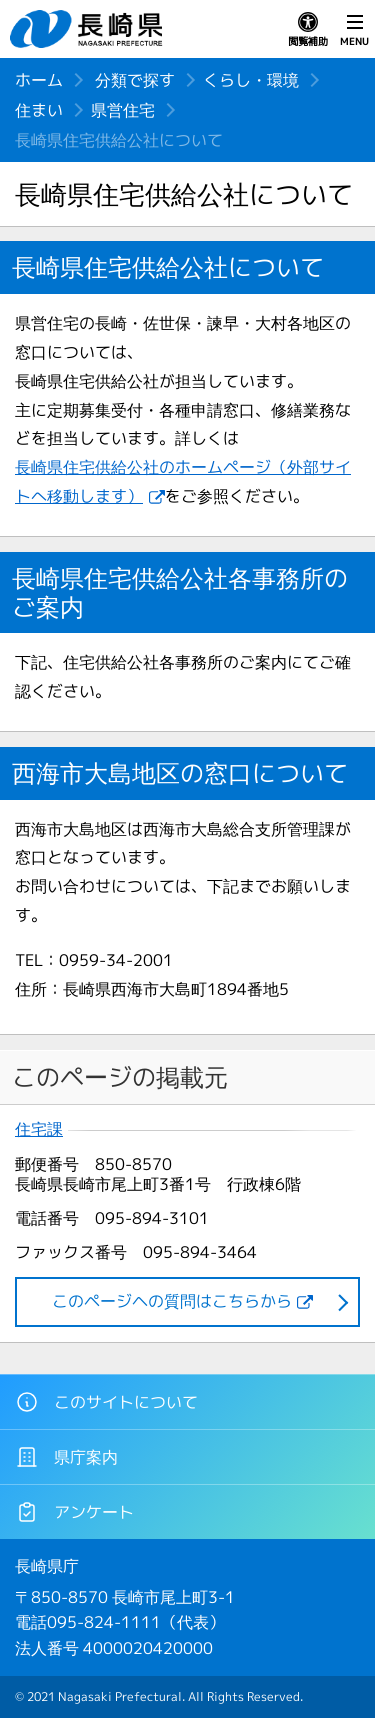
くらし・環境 (251, 80)
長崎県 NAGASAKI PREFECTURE (89, 29)
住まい (39, 110)
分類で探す (135, 80)
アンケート (74, 1512)
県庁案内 (66, 1457)
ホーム (39, 80)
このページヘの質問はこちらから (172, 1301)
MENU (354, 30)
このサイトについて (106, 1402)
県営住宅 (123, 110)
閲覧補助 (308, 30)
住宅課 (39, 1129)
